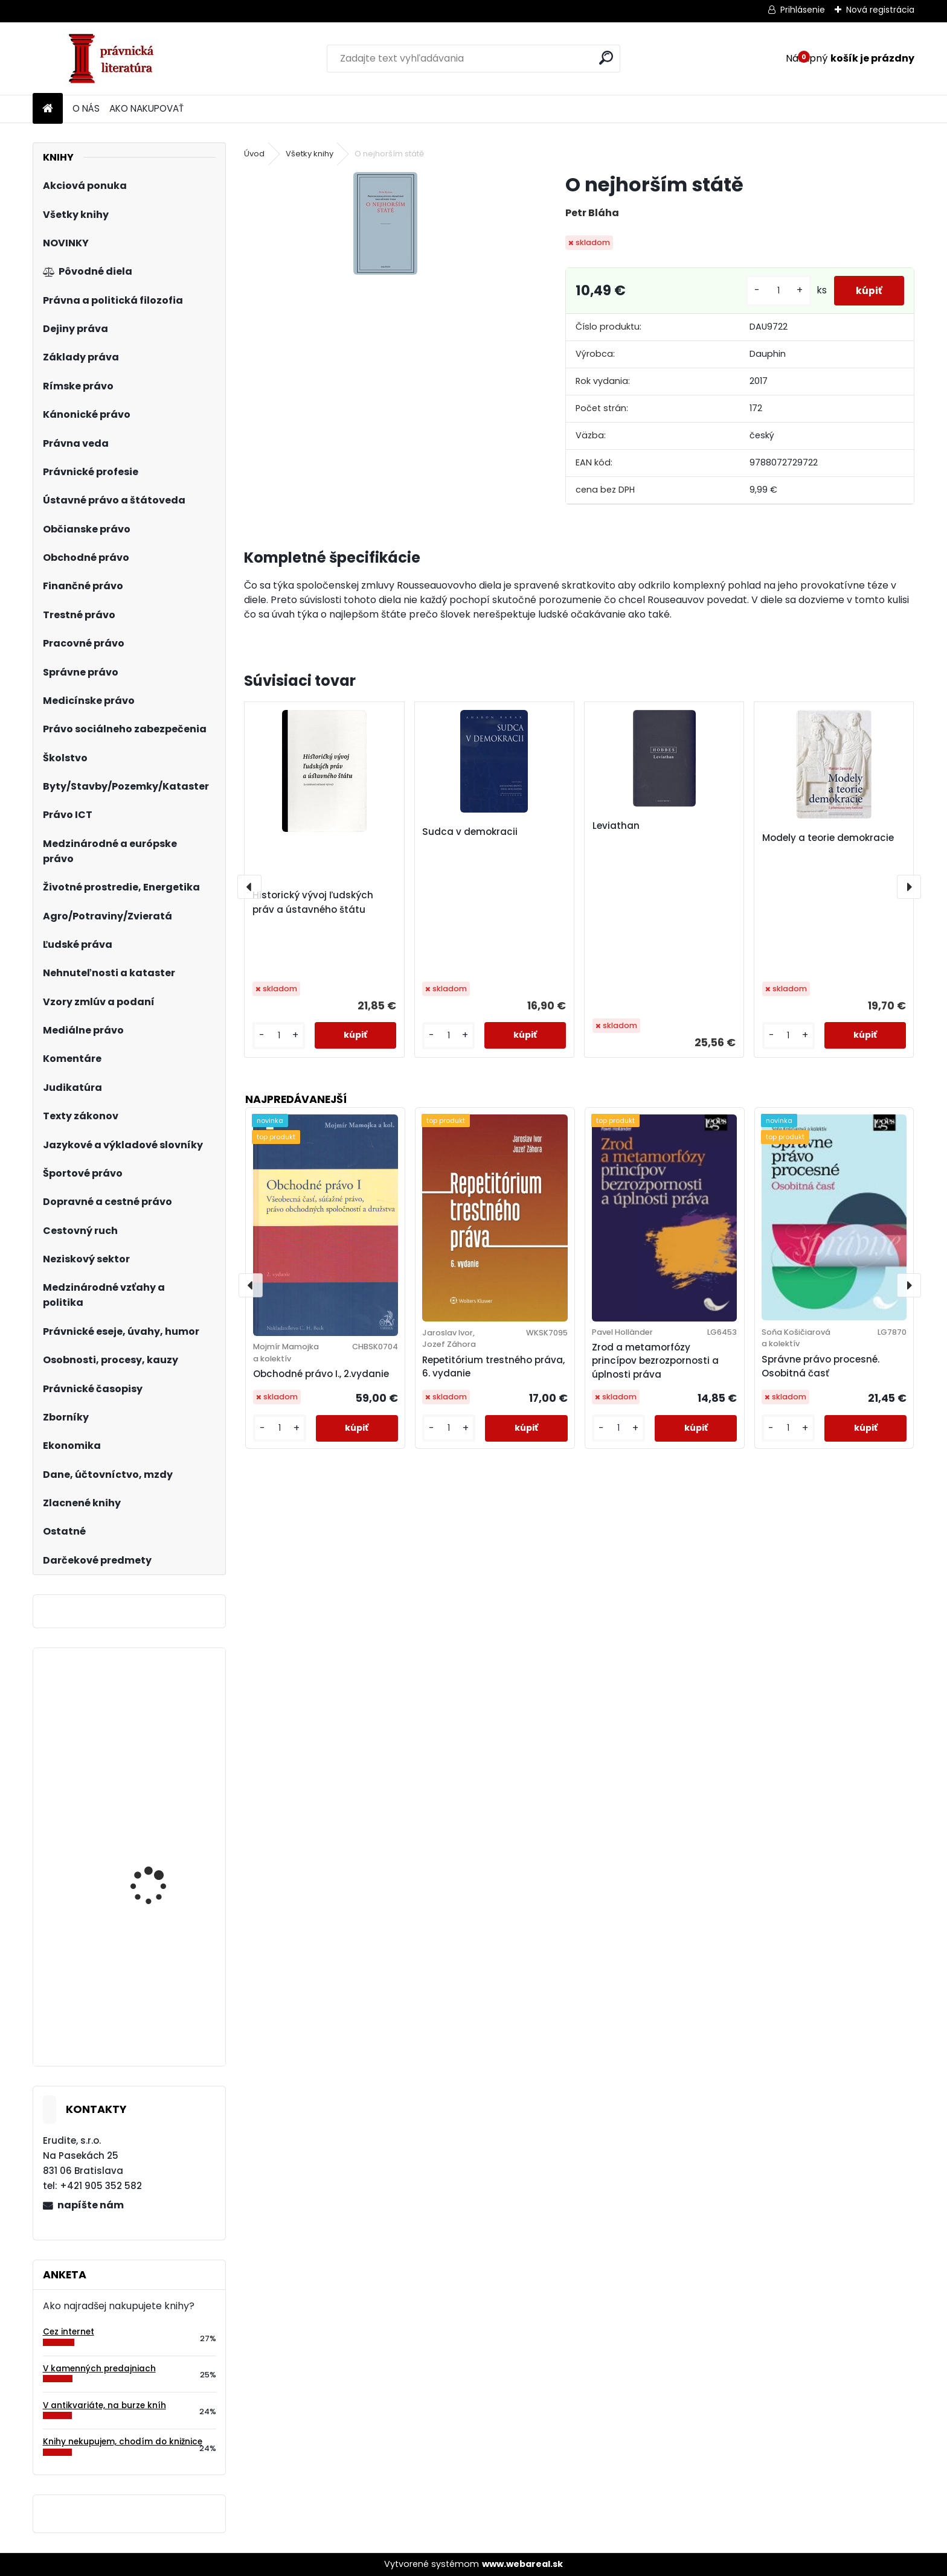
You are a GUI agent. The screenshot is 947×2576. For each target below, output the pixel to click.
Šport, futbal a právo (157, 1716)
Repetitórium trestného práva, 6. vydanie (493, 1367)
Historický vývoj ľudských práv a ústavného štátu (312, 902)
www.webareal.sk (522, 2564)
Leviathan (616, 825)
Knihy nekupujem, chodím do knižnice (122, 2441)
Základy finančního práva (154, 1864)
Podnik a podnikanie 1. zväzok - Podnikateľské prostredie (162, 2002)
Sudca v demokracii (470, 831)
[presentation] (249, 887)
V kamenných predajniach (99, 2368)
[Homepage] (48, 109)
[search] (606, 58)
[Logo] (116, 58)
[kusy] (773, 290)
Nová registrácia (880, 10)
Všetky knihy (309, 153)
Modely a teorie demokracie (828, 837)
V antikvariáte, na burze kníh (104, 2405)
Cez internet (68, 2332)
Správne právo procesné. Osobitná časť (820, 1366)
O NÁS (86, 108)
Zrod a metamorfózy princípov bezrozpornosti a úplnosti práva (655, 1361)
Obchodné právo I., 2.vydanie (321, 1373)
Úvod (254, 153)
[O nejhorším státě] (385, 223)
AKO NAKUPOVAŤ (146, 108)
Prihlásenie (802, 10)
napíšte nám (90, 2205)
